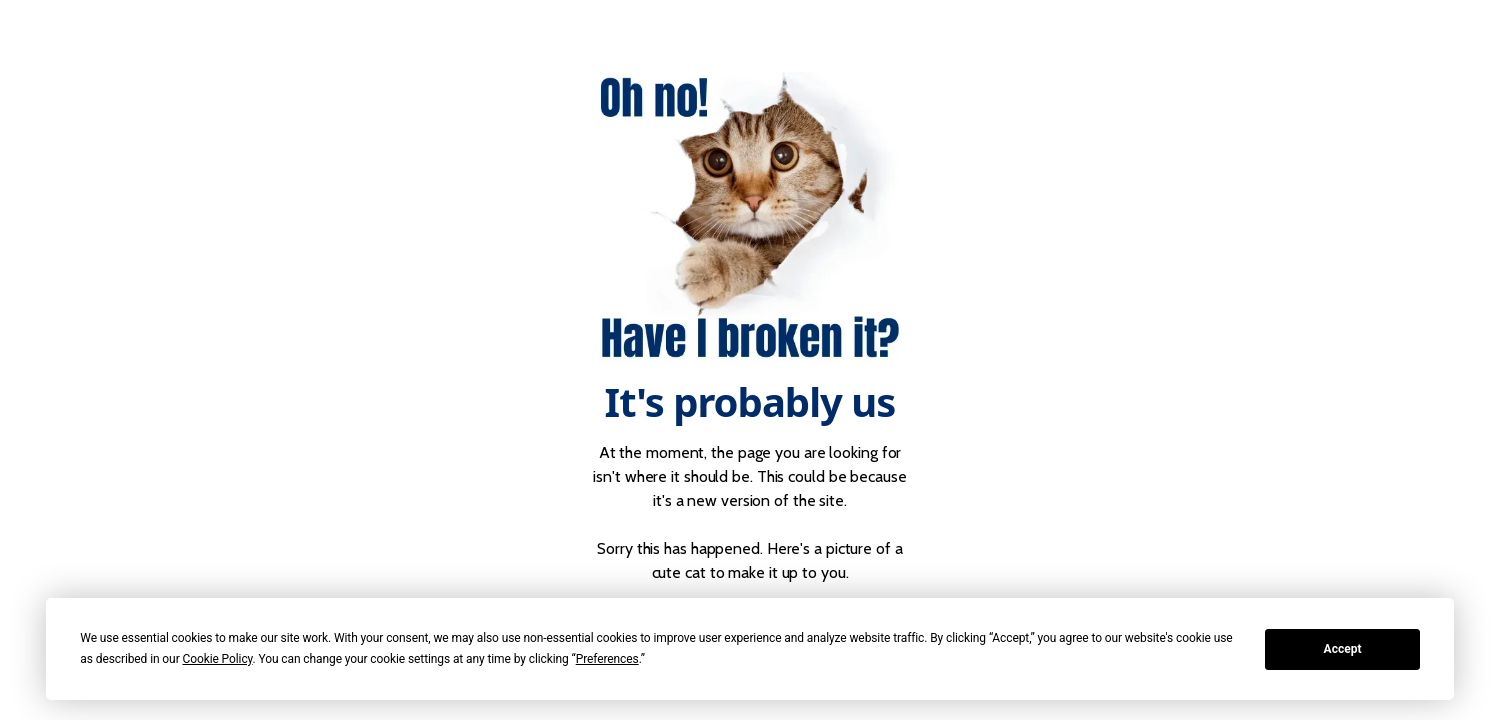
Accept (1343, 649)
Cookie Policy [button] (217, 659)
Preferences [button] (607, 659)
